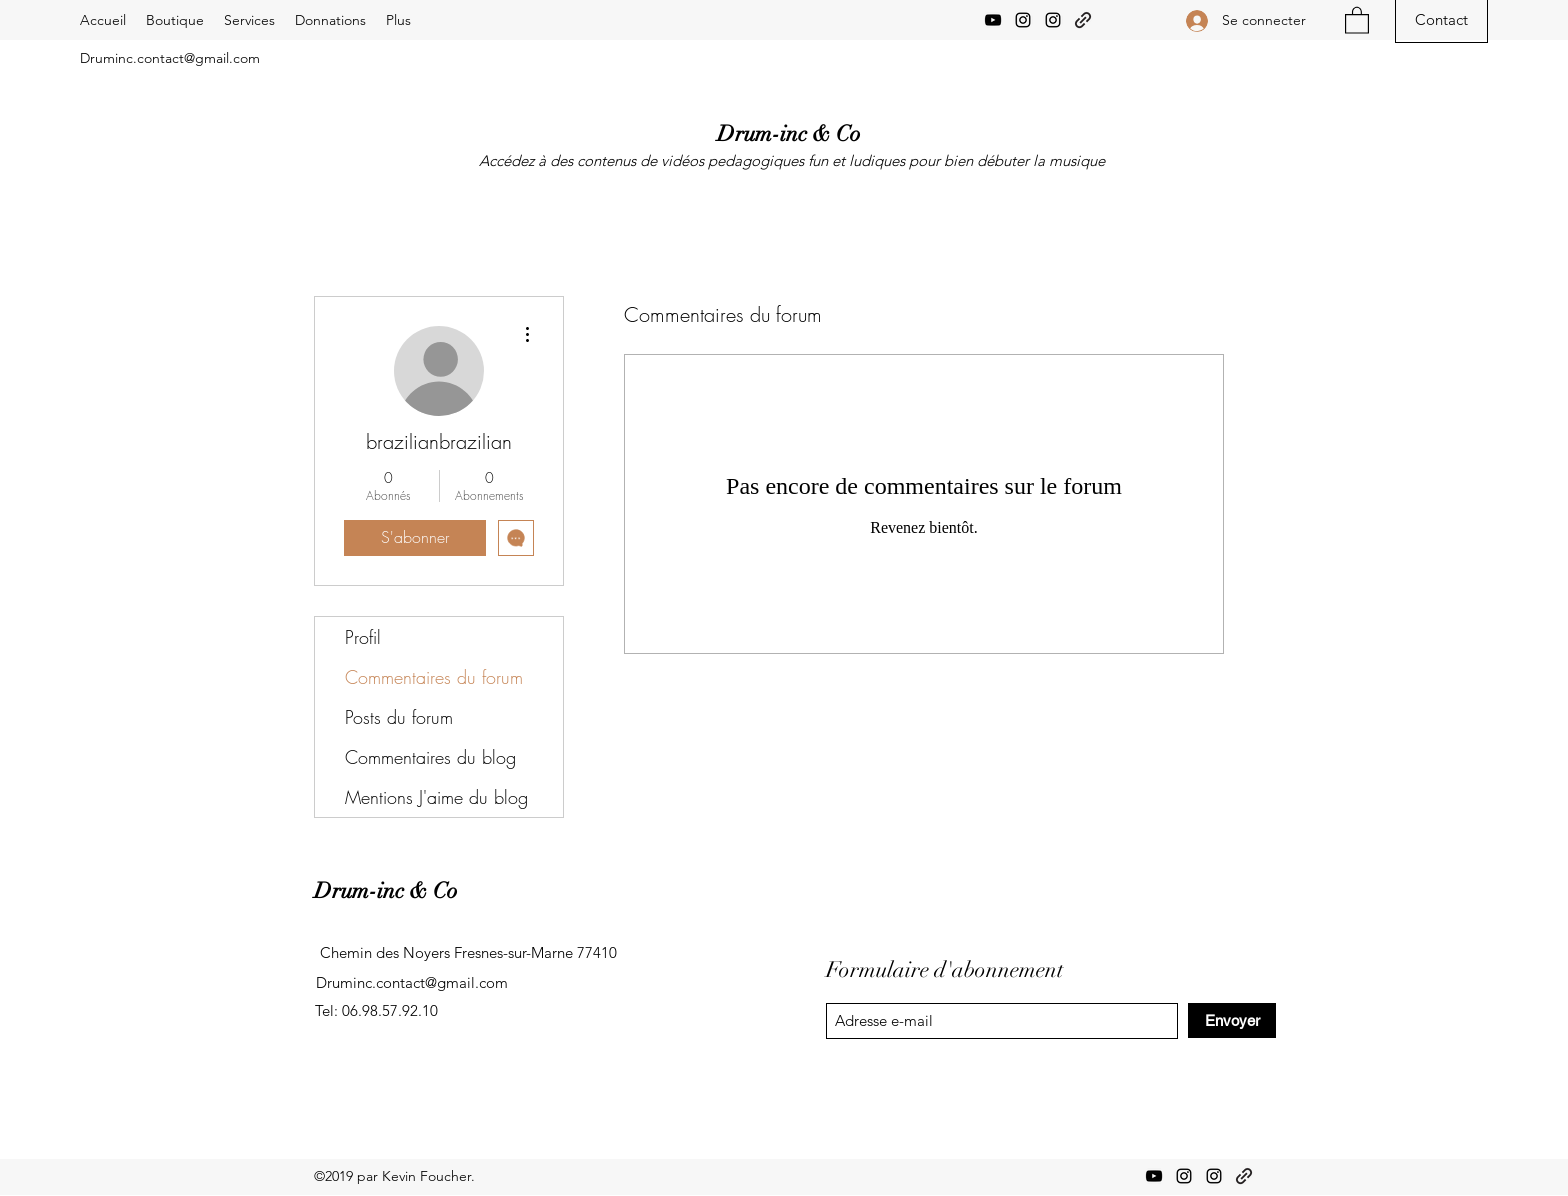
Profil (363, 637)
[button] (1357, 19)
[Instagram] (1023, 20)
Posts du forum (399, 717)
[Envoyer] (1232, 1020)
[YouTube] (993, 20)
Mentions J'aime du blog (436, 797)
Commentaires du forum (434, 677)
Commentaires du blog (430, 757)
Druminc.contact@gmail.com (170, 58)
